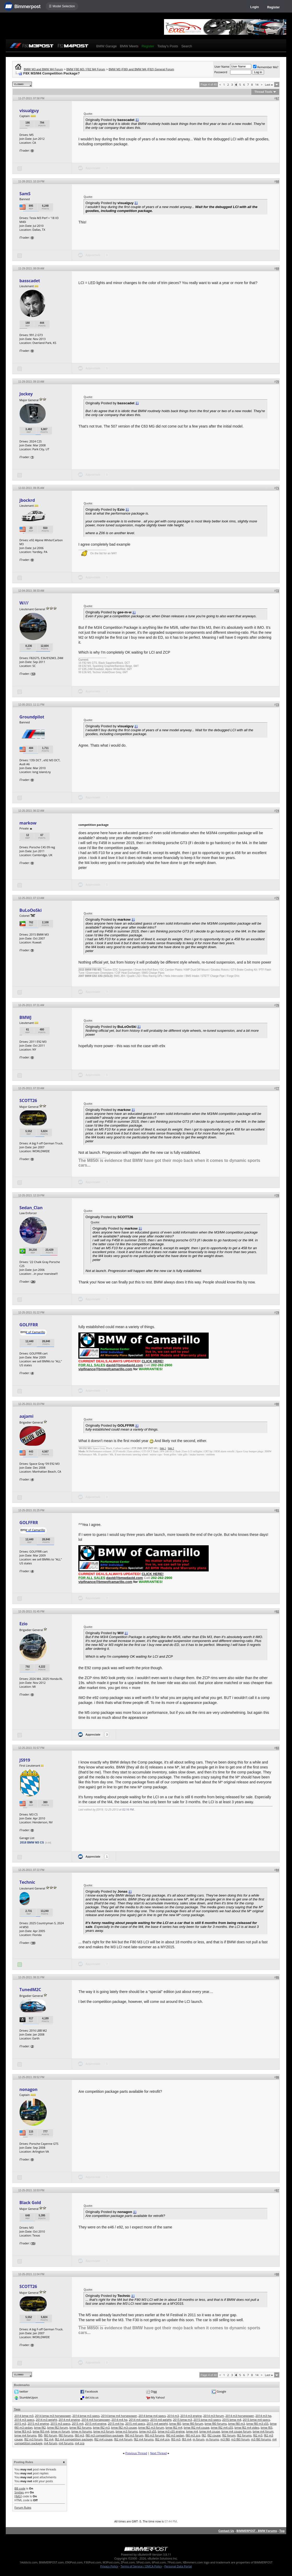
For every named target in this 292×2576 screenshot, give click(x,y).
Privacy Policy (109, 2566)
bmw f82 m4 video (247, 2427)
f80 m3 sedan (175, 2435)
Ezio (23, 1624)
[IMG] (18, 2496)
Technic (27, 1882)
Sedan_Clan (31, 1208)
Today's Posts (167, 46)
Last (269, 85)
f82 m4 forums (144, 2439)
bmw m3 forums (127, 2431)
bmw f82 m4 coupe (196, 2427)
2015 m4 (78, 2423)
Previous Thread (136, 2453)
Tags (17, 2409)
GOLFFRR (28, 1325)
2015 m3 (20, 2423)
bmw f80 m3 (236, 2423)
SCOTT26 (28, 1100)
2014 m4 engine (69, 2420)
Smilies (19, 2492)
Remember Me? (265, 67)
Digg (154, 2391)
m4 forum (50, 2443)
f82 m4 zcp (162, 2439)
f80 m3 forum (134, 2435)
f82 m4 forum (123, 2439)
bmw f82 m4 (174, 2427)
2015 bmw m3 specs (207, 2420)
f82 (204, 2435)
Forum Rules (22, 2507)
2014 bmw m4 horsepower (119, 2416)
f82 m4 (49, 2439)
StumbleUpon (28, 2397)
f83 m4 (186, 2439)
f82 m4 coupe (103, 2439)
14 (257, 85)
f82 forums (244, 2435)
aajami (26, 1416)
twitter (23, 2391)
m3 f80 (225, 2439)
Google (221, 2391)
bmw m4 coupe (209, 2431)
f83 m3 (175, 2439)
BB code (19, 2488)
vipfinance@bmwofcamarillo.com (105, 1369)
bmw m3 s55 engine (171, 2431)
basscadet (29, 281)
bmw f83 (266, 2427)
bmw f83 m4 (41, 2431)
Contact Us (226, 2531)
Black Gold (30, 2202)
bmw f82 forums (80, 2427)
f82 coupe (214, 2435)
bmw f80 (175, 2423)
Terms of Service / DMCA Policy (141, 2566)
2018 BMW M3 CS (32, 1842)
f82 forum (229, 2435)
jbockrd (27, 500)
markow (27, 823)
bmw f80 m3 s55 (257, 2423)
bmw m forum (60, 2431)
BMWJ (25, 1017)
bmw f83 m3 (22, 2431)
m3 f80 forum (240, 2439)
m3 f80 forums (261, 2439)
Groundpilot (31, 717)
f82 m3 (257, 2435)
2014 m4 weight (160, 2420)
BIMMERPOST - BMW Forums (256, 2531)
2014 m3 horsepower (239, 2416)
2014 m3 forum (213, 2416)
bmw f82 (40, 2427)
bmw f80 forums (216, 2423)
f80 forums (66, 2435)
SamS (24, 194)
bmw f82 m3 (101, 2427)
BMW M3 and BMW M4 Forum (43, 69)
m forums (212, 2439)
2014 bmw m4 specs (152, 2416)
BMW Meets (129, 46)
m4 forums (66, 2443)
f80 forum (50, 2435)
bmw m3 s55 (147, 2431)
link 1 (163, 1448)
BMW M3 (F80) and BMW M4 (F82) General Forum (141, 69)
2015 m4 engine (95, 2423)
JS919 (24, 1760)
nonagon (28, 2089)
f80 (40, 2435)
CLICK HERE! (152, 1361)
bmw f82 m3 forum (151, 2427)
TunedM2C (30, 1989)
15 (33, 2243)
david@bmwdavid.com (124, 1365)
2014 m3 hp (263, 2416)
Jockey (26, 394)
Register (273, 7)
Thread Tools (263, 91)
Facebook (91, 2391)
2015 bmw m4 (231, 2420)
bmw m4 (192, 2431)
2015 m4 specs (135, 2423)
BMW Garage (106, 46)
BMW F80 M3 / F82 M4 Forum (85, 69)
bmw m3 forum (103, 2431)
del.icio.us (91, 2397)
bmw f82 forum (57, 2427)
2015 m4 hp (116, 2423)
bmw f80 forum (193, 2423)
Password (220, 72)
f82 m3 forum (33, 2439)
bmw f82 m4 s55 (222, 2427)
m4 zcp (80, 2443)
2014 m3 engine (191, 2416)
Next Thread (158, 2453)
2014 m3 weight (46, 2420)
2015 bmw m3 (182, 2420)
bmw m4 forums (25, 2435)
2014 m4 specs (139, 2420)
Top (281, 2531)
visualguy (29, 110)
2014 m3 (173, 2416)
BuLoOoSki (30, 910)
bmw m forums (81, 2431)
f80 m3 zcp (193, 2435)
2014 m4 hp (119, 2420)
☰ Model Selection (62, 6)
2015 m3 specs (60, 2423)
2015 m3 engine (38, 2423)
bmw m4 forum (263, 2431)
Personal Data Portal (178, 2566)
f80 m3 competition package (105, 2435)
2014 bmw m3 (23, 2416)
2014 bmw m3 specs (86, 2416)
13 (33, 674)
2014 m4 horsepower (95, 2420)
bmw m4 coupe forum (236, 2431)
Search (186, 46)
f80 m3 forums (154, 2435)
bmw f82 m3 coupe (124, 2427)
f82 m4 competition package (74, 2439)
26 (33, 1281)
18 (33, 1943)
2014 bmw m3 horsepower (53, 2416)
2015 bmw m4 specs (256, 2420)
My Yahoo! (158, 2397)
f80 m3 (79, 2435)
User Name (221, 66)
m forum (199, 2439)
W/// (23, 603)
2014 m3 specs (24, 2420)
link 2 (171, 1448)
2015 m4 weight (157, 2423)
